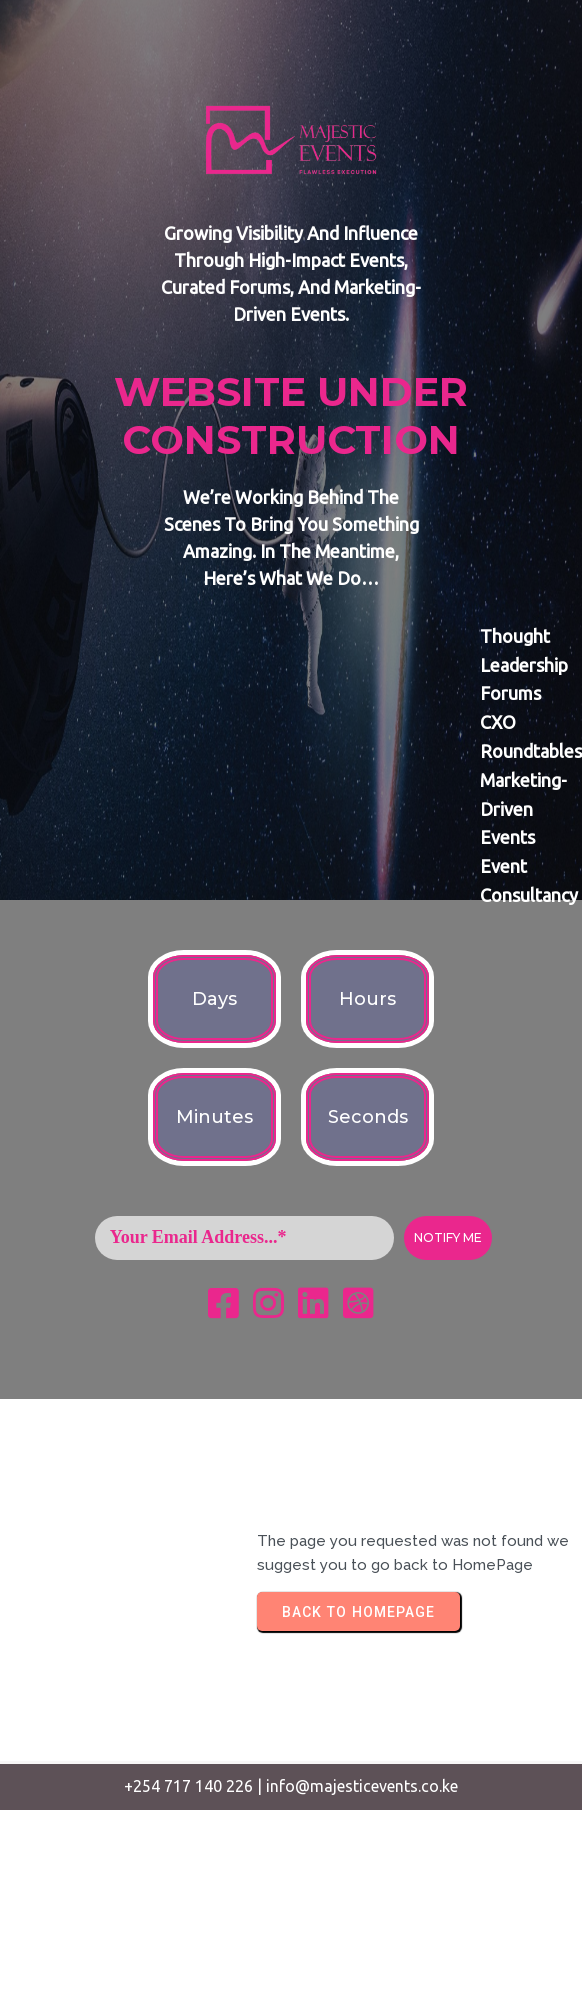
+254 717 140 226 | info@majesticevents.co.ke (291, 1786)
